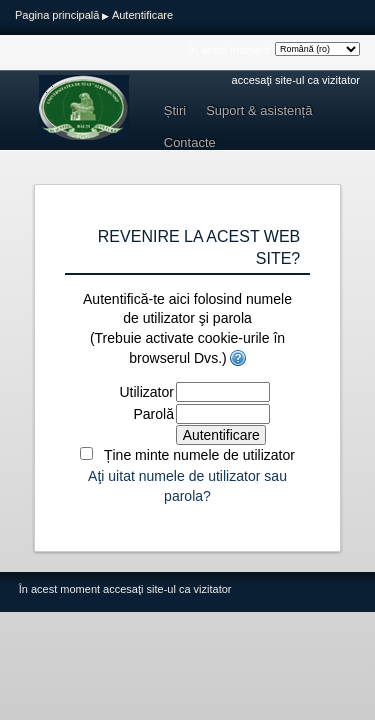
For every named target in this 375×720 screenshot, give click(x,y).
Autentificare (142, 15)
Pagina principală (57, 15)
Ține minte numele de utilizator (199, 455)
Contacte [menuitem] (190, 142)
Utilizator (146, 392)
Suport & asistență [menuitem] (259, 110)
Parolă (153, 414)
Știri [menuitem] (175, 110)
